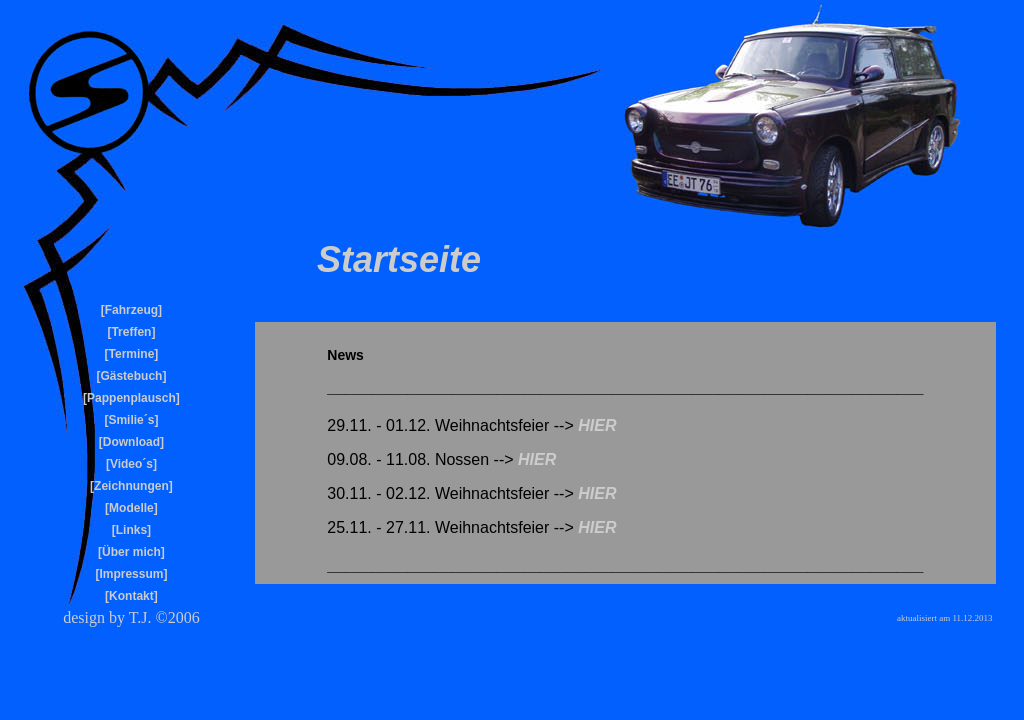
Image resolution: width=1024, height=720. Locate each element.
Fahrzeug (131, 310)
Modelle (131, 508)
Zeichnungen (131, 486)
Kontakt (131, 596)
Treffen (131, 332)
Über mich (131, 552)
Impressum (131, 574)
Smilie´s (131, 420)
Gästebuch (131, 376)
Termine (132, 354)
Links (131, 530)
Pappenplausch (131, 398)
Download (131, 442)
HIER (597, 425)
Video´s (131, 464)
